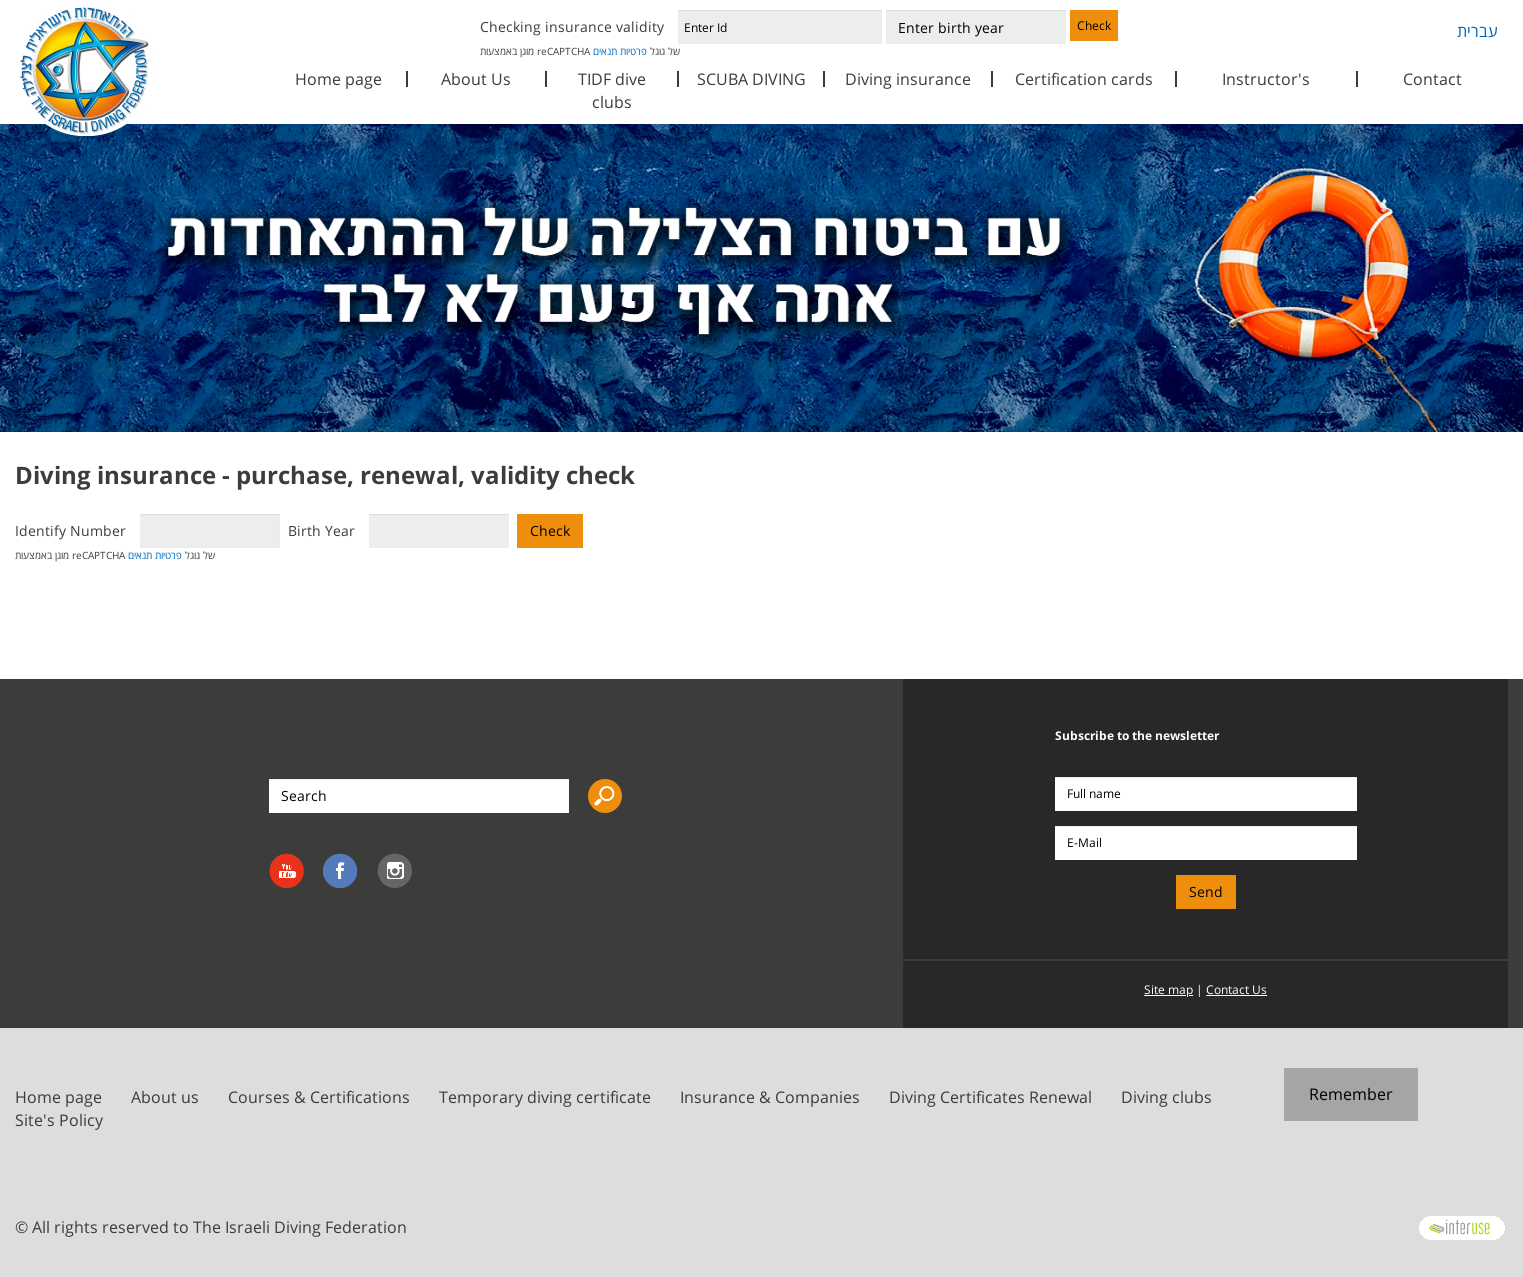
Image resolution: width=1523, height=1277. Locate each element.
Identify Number (70, 530)
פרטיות (633, 51)
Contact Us (1236, 989)
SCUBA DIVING (751, 79)
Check (1094, 25)
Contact (1432, 79)
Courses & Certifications (319, 1097)
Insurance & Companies (770, 1097)
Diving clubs (1166, 1097)
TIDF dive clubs (612, 90)
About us (165, 1097)
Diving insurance (908, 79)
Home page (338, 79)
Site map (1168, 989)
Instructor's (1266, 79)
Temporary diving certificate (545, 1097)
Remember (1351, 1094)
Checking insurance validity (572, 26)
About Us (476, 79)
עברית (1477, 31)
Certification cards (1084, 79)
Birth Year (321, 530)
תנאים (605, 51)
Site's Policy (59, 1120)
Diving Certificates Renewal (990, 1097)
